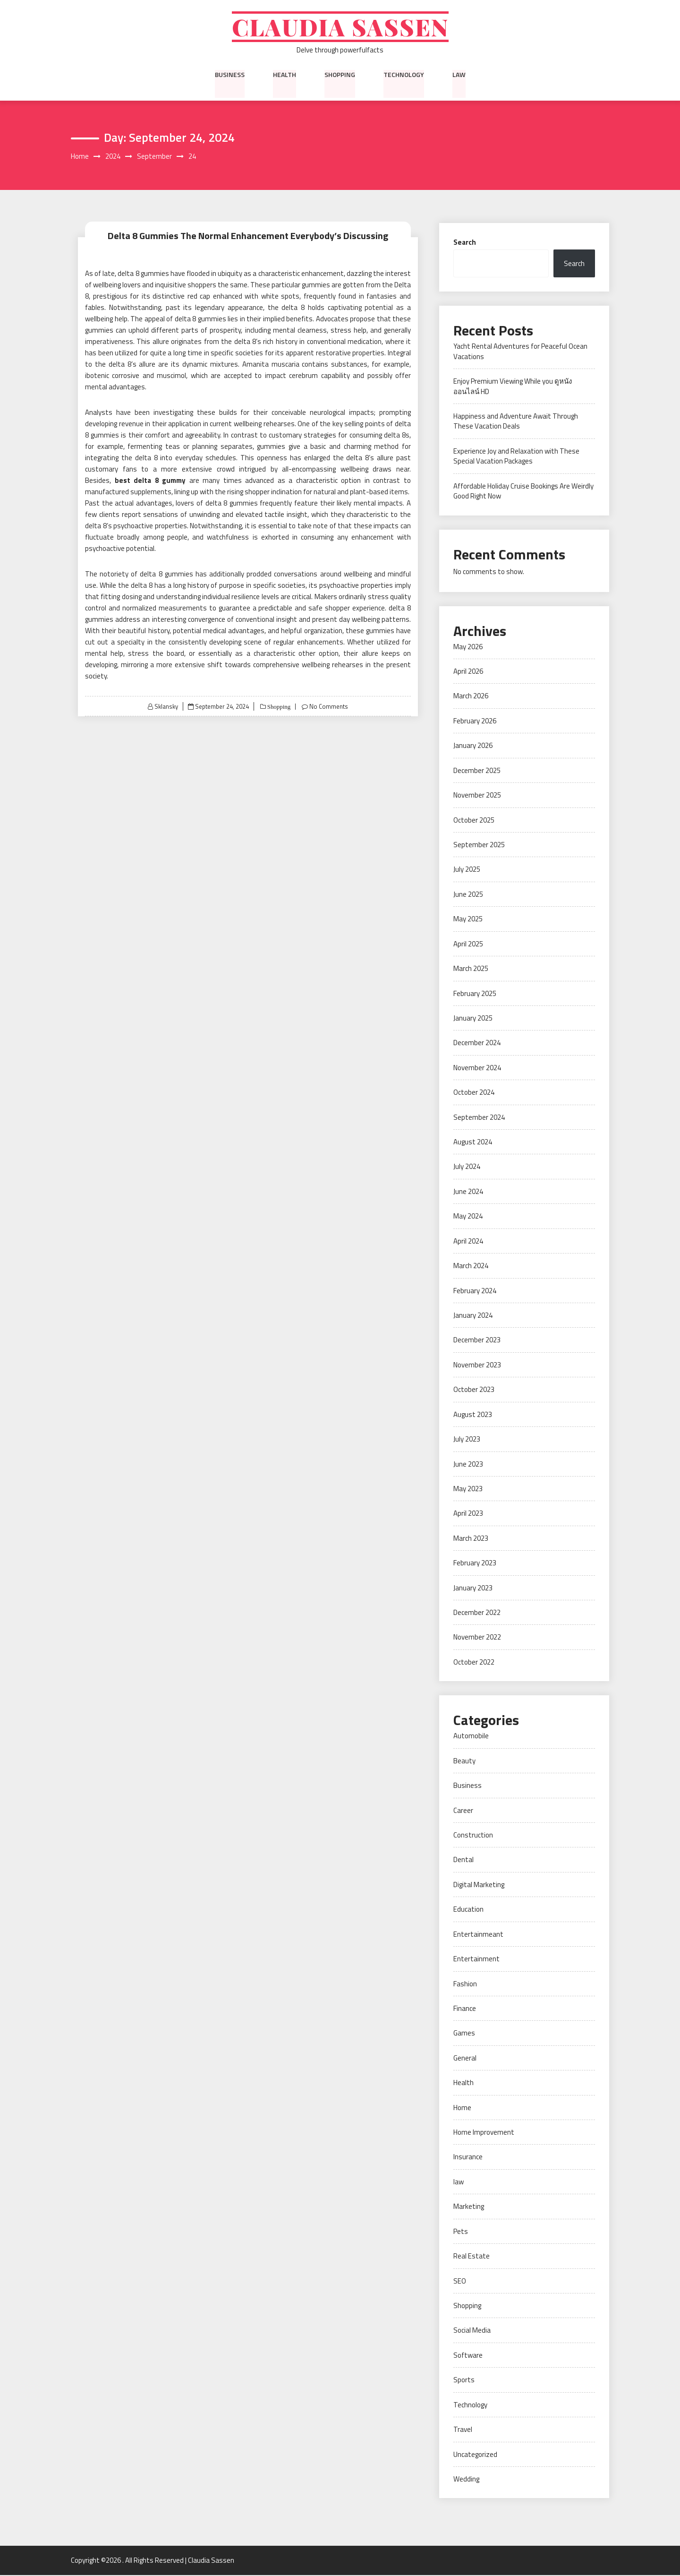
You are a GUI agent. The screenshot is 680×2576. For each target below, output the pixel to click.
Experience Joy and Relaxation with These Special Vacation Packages (516, 457)
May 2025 (468, 919)
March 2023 (470, 1539)
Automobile (471, 1736)
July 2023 (466, 1439)
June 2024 (468, 1192)
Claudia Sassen (340, 27)
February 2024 (474, 1291)
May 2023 (468, 1489)
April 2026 (468, 672)
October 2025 (473, 820)
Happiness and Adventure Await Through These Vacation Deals (515, 422)
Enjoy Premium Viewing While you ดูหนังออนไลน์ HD (512, 387)
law (459, 75)
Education (468, 1910)
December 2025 (477, 771)
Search (464, 243)
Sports (464, 2380)
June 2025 (468, 895)
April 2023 (468, 1514)
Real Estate (471, 2256)
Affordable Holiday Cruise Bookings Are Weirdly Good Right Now (523, 491)
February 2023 (474, 1563)
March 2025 (470, 969)
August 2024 (472, 1142)
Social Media (472, 2331)
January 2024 (473, 1316)
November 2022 (477, 1637)
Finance (464, 2009)
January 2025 (473, 1018)
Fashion (465, 1984)
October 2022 (473, 1662)
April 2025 (468, 944)
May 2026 (468, 647)
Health (284, 75)
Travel (462, 2430)
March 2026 (470, 696)
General (464, 2058)
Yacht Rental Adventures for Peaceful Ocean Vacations (520, 352)
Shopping (339, 75)
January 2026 (473, 746)
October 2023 (473, 1390)
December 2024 (477, 1043)
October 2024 (473, 1093)
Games (464, 2033)
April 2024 (468, 1241)
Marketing (468, 2207)
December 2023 (477, 1340)
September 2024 (479, 1117)
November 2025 (477, 795)
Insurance (468, 2157)
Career (463, 1810)
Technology (403, 75)
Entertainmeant (478, 1935)
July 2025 (466, 870)
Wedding (466, 2479)
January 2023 (473, 1588)
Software (468, 2356)
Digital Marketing (478, 1885)
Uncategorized (475, 2454)
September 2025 (479, 845)
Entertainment (476, 1959)
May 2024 (468, 1216)
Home (462, 2108)
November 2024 (477, 1068)
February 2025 (474, 993)
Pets (460, 2232)
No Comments (328, 707)
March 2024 (470, 1266)
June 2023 (468, 1464)
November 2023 (477, 1365)
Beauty (464, 1761)
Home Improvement (483, 2133)
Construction (473, 1835)
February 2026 (474, 721)
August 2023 (472, 1414)
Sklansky (166, 707)
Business (230, 75)
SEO (459, 2281)
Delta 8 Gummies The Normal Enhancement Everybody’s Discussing (248, 236)
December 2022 (477, 1613)
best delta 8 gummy (150, 480)
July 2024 (466, 1167)
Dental (463, 1860)
